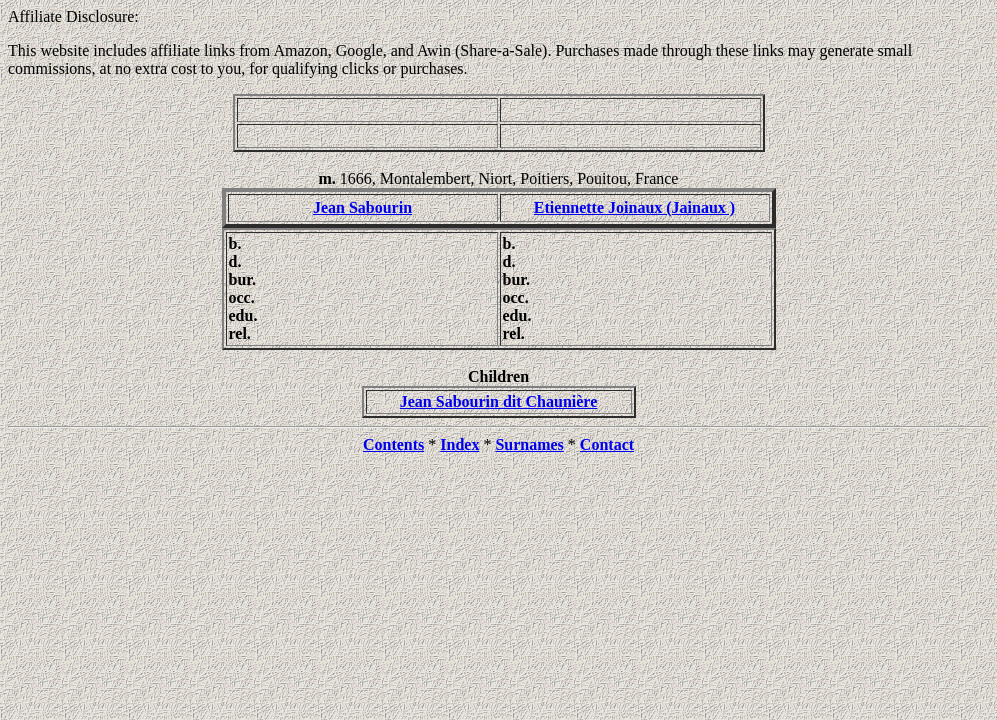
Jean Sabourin (362, 207)
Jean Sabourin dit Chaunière (499, 401)
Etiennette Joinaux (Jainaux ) (634, 207)
